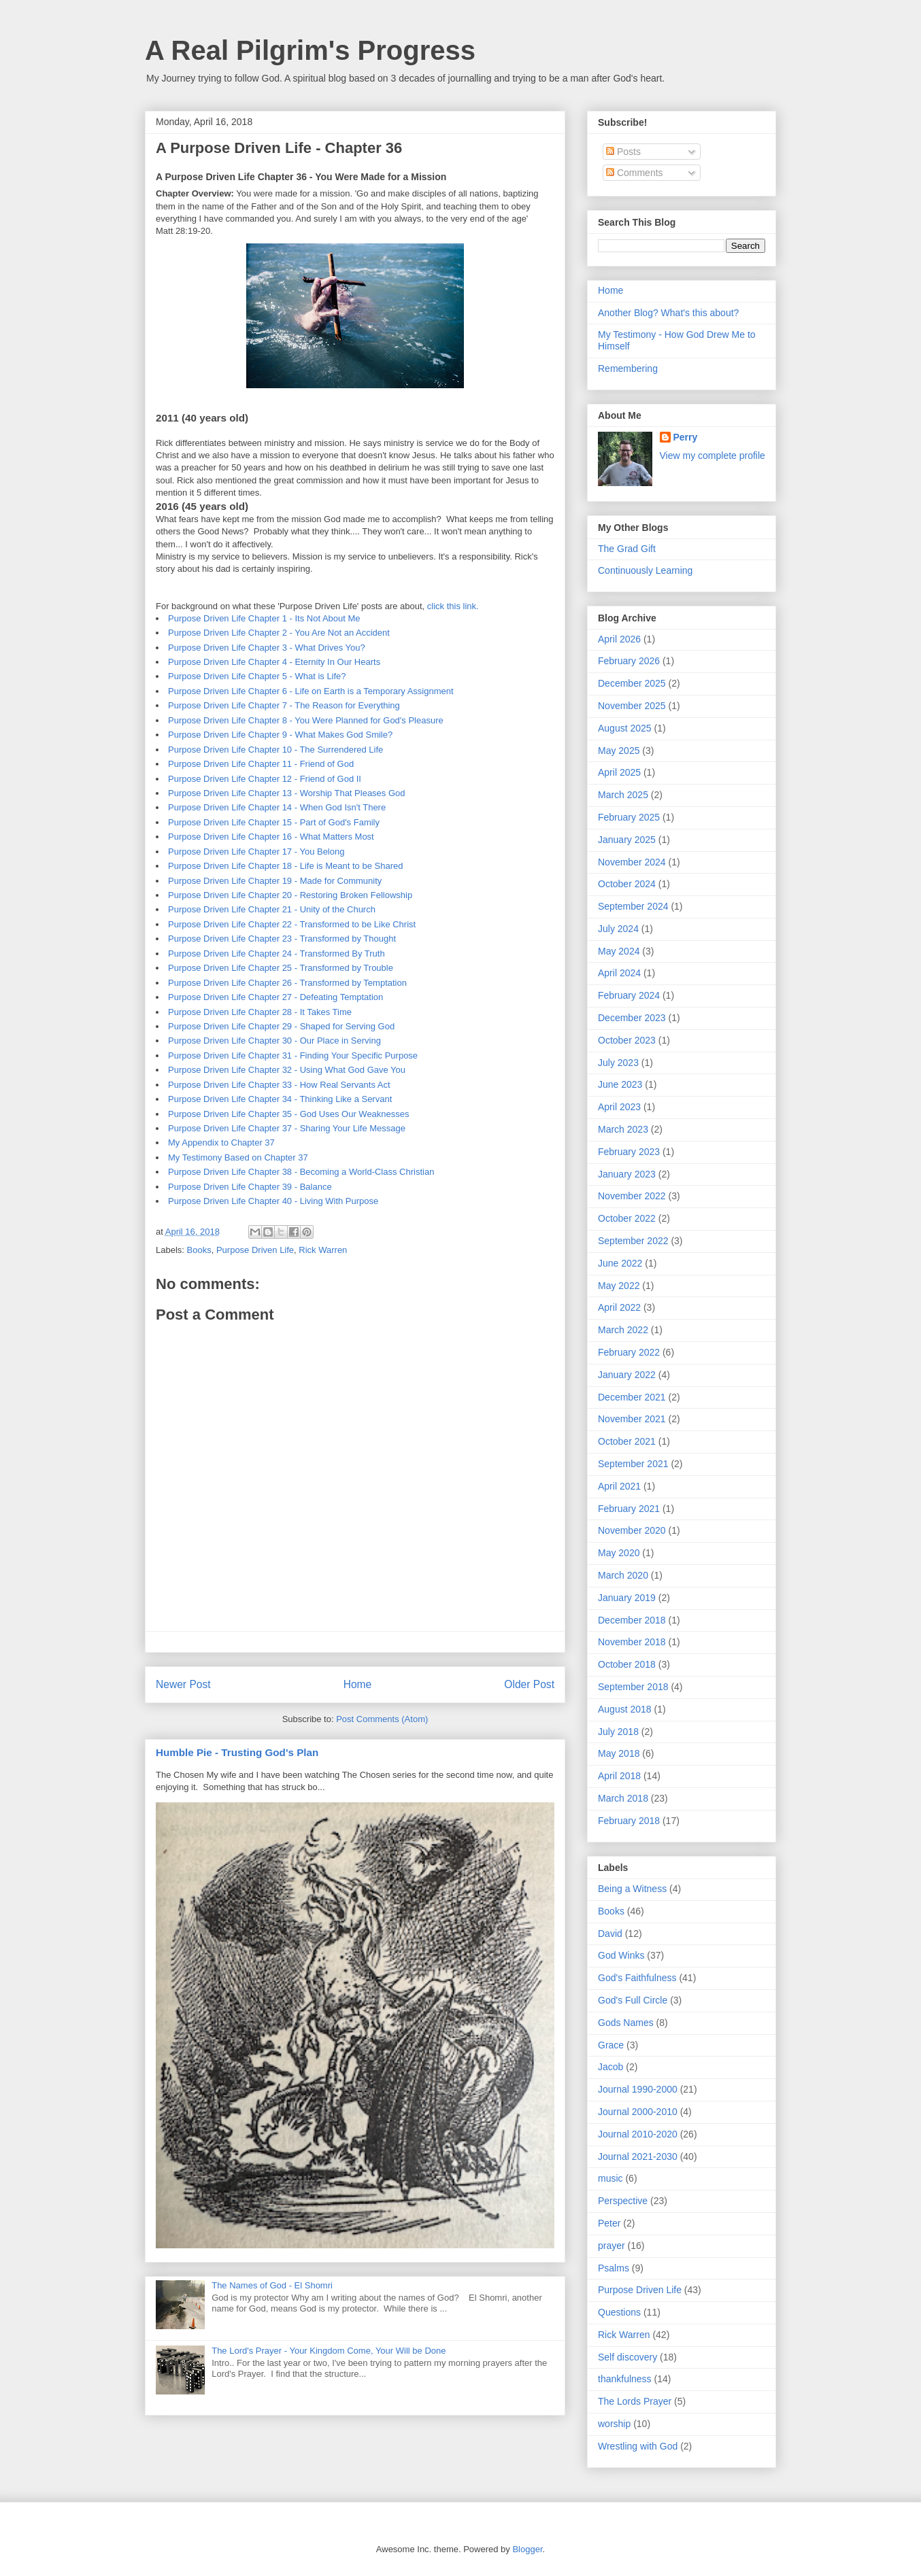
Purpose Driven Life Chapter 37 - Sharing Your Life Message (286, 1128)
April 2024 (619, 972)
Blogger (527, 2549)
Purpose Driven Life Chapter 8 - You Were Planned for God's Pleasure (305, 720)
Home (358, 1684)
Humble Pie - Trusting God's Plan (237, 1752)
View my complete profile (712, 455)
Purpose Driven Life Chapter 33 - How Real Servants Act (279, 1085)
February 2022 (629, 1352)
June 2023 (620, 1084)
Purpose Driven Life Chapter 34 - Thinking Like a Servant (280, 1099)
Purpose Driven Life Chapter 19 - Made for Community (275, 881)
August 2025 (625, 728)
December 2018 (632, 1620)
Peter (609, 2223)
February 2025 (629, 817)
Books (199, 1250)
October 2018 (627, 1664)
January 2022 (627, 1374)
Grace (611, 2045)
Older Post (529, 1684)
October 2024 (627, 883)
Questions (619, 2312)
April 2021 (619, 1486)
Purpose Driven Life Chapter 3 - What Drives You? (266, 647)
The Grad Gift (627, 548)
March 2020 (623, 1575)
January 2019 (627, 1597)
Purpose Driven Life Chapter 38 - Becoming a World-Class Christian (301, 1172)
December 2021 (632, 1397)
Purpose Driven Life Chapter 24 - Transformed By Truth (276, 953)
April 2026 (619, 639)
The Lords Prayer (634, 2401)
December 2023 (632, 1017)
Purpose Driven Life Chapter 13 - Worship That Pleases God (286, 793)
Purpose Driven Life (255, 1250)
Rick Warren (323, 1250)
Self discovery (627, 2357)
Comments (634, 172)
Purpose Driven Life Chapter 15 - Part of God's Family (274, 822)
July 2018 (618, 1731)
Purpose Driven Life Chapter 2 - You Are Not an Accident (279, 633)
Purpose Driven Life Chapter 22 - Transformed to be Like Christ (292, 924)
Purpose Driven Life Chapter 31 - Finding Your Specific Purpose (293, 1055)
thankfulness (625, 2378)
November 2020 (632, 1530)
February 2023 (629, 1151)
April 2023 (619, 1106)
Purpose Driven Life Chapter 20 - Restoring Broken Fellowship (290, 895)
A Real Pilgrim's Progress (310, 50)
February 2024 (629, 995)
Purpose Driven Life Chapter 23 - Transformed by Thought (282, 938)
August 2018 (625, 1709)
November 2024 (632, 862)
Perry (685, 437)
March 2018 (623, 1798)
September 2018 (633, 1686)
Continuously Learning (645, 570)
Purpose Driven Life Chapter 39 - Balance (250, 1187)
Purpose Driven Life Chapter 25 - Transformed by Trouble (280, 968)
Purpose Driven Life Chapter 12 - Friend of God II (264, 779)
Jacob (610, 2066)
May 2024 (618, 951)
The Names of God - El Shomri (272, 2285)
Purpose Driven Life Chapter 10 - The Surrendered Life (275, 749)
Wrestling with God (637, 2446)
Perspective (623, 2200)
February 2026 (629, 660)
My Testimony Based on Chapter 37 (238, 1157)
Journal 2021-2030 (637, 2156)
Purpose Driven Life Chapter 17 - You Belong (256, 851)
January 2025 (627, 839)
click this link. (453, 606)
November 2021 (632, 1418)
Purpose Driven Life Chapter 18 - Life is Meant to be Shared (285, 866)
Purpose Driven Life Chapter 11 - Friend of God (261, 764)
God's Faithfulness (637, 1977)
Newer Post (183, 1684)
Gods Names (626, 2022)
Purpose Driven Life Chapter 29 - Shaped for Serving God (281, 1026)
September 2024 (633, 906)
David (610, 1933)
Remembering (628, 368)
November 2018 (632, 1641)
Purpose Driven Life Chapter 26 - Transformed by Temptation (287, 983)
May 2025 (618, 750)
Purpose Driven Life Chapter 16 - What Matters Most (271, 836)
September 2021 (633, 1463)
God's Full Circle (632, 2000)
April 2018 (619, 1775)
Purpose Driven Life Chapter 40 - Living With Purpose (273, 1201)
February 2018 (629, 1820)
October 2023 (627, 1040)
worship (614, 2423)
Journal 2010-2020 (637, 2134)
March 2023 (623, 1129)
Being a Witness (632, 1888)
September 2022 (633, 1240)
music (610, 2178)
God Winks (621, 1955)
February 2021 (629, 1508)
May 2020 (618, 1552)
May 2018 (618, 1753)
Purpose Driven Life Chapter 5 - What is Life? (257, 676)
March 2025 (623, 794)
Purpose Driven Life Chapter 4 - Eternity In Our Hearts (274, 662)
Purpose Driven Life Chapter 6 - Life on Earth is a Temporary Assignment (311, 691)
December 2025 (632, 683)
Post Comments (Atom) (382, 1719)
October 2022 (627, 1218)
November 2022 (632, 1195)
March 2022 (623, 1329)
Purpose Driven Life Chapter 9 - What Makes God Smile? (280, 734)
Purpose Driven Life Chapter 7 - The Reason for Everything (284, 705)
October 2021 (627, 1441)
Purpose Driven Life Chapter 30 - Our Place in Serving (274, 1040)
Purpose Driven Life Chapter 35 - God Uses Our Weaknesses (288, 1114)
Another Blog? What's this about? (668, 312)
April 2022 (619, 1307)
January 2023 (627, 1174)
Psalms (613, 2268)
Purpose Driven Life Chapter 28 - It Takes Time (260, 1012)
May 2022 (618, 1285)
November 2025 (632, 705)
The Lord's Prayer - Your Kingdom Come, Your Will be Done (329, 2351)
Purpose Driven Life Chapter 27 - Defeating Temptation (275, 997)
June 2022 (620, 1263)
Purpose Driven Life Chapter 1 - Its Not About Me (264, 618)
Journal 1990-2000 (637, 2089)
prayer (611, 2245)
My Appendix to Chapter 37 (221, 1142)
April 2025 (619, 772)
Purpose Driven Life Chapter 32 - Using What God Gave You (286, 1070)
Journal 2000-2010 (637, 2111)
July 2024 (618, 928)
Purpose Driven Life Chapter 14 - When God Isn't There (277, 807)
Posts (623, 151)
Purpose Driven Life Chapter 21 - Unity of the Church (271, 909)
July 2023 (618, 1062)
